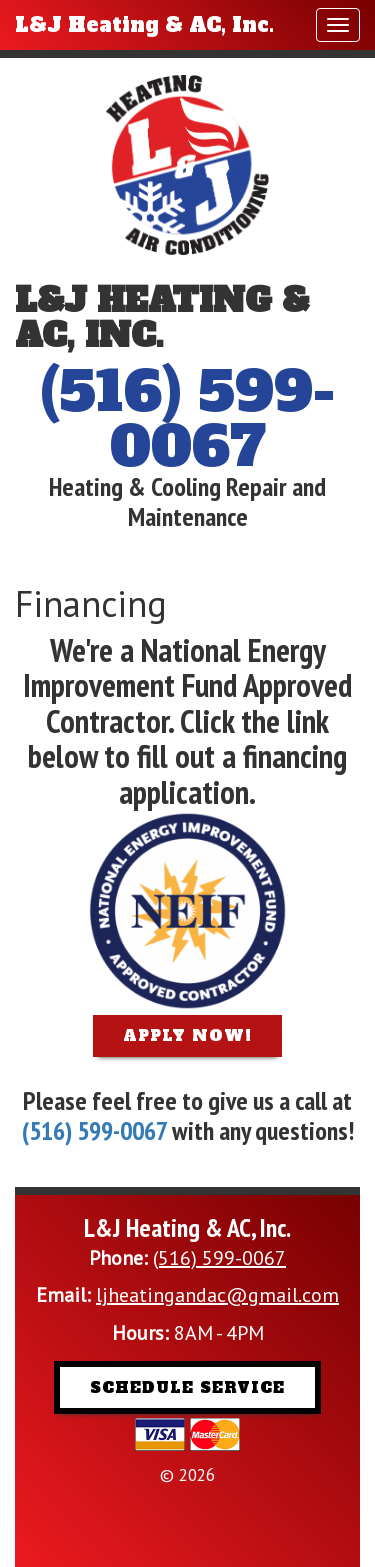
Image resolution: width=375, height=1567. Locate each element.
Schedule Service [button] (187, 1387)
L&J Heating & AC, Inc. (144, 25)
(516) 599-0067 (187, 419)
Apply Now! (187, 1035)
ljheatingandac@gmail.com (217, 1295)
